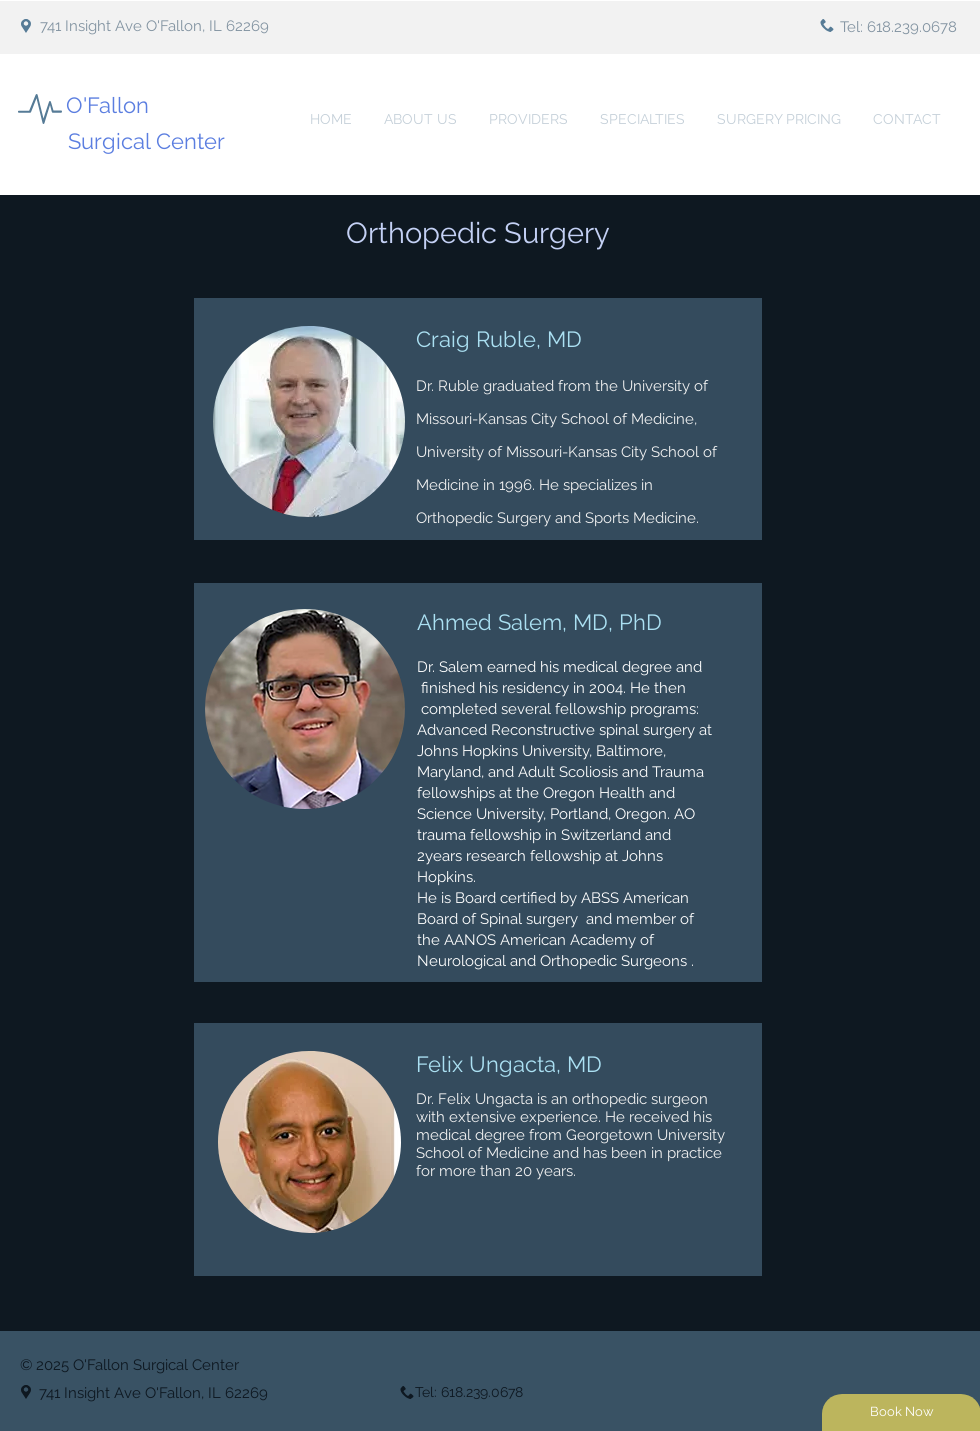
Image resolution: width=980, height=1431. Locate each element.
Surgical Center (146, 141)
